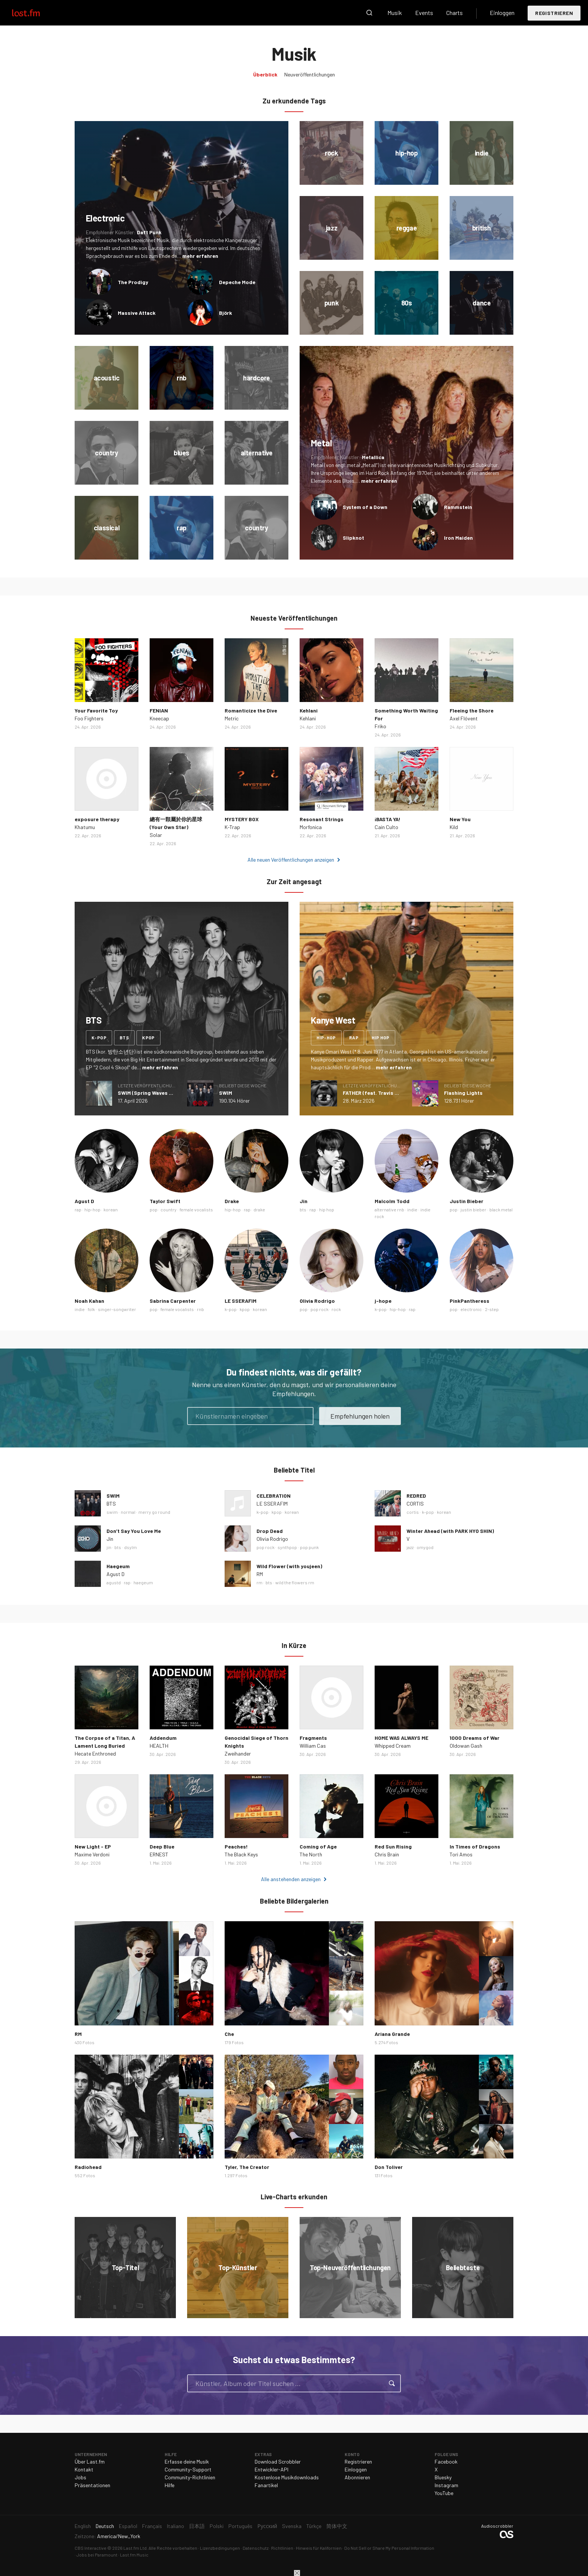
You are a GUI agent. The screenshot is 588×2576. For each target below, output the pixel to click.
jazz (410, 1547)
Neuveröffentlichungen (309, 74)
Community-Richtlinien (190, 2477)
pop (154, 1209)
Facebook (446, 2461)
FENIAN (159, 710)
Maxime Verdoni (92, 1854)
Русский (267, 2526)
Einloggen (502, 12)
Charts (454, 12)
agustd (113, 1582)
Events (424, 12)
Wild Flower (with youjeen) (289, 1566)
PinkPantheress (469, 1301)
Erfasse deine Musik (187, 2461)
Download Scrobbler (278, 2461)
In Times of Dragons (475, 1846)
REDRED (416, 1495)
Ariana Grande (392, 2034)
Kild (454, 827)
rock (336, 1309)
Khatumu (85, 827)
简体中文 (336, 2526)
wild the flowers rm (294, 1582)
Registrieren (554, 13)
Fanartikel (266, 2485)
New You (460, 819)
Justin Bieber (466, 1201)
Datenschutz (255, 2548)
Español (128, 2526)
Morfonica (311, 827)
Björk (225, 313)
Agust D (84, 1201)
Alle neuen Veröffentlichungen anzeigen (291, 859)
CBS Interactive (90, 2548)
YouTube (444, 2493)
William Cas (313, 1745)
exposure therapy (97, 819)
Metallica (373, 457)
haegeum (143, 1582)
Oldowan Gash (466, 1745)
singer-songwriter (117, 1309)
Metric (231, 718)
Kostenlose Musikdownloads (287, 2477)
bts (124, 1037)
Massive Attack (137, 313)
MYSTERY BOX (242, 819)
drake (259, 1209)
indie (412, 1209)
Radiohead (88, 2167)
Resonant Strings (322, 819)
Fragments (313, 1738)
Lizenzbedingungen (220, 2548)
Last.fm (34, 12)
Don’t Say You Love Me (133, 1531)
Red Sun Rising (393, 1846)
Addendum (163, 1738)
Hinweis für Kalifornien (319, 2548)
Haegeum (118, 1566)
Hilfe (169, 2485)
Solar (156, 835)
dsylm (130, 1547)
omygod (425, 1547)
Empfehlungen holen (360, 1416)
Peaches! (236, 1846)
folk (91, 1309)
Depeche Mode (237, 282)
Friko (380, 726)
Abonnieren (357, 2477)
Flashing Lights (463, 1093)
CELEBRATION (273, 1495)
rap (353, 1037)
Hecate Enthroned (95, 1753)
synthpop (287, 1547)
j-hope (383, 1301)
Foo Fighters (89, 718)
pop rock (319, 1309)
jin (108, 1547)
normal (128, 1512)
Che (229, 2034)
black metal (501, 1209)
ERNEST (159, 1854)
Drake (232, 1201)
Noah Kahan (89, 1301)
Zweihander (238, 1753)
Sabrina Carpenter (173, 1301)
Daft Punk (149, 232)
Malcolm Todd (392, 1201)
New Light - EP (93, 1846)
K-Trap (232, 827)
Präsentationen (92, 2485)
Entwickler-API (271, 2469)
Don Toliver (389, 2167)
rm (259, 1582)
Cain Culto (386, 827)
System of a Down (365, 507)
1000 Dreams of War (475, 1738)
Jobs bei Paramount (96, 2554)
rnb (200, 1309)
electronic (471, 1309)
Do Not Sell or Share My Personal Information (389, 2548)
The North (311, 1854)
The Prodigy (133, 282)
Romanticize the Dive (251, 710)
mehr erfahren (200, 256)
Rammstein (458, 507)
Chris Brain (387, 1854)
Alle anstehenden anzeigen (291, 1879)
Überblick (265, 74)
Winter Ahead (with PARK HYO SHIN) (450, 1531)
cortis (412, 1512)
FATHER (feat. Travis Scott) (377, 1093)
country (168, 1209)
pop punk (309, 1547)
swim (112, 1512)
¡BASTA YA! (387, 819)
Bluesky (443, 2477)
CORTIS (415, 1503)
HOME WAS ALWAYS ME (401, 1738)
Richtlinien (282, 2548)
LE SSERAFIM (240, 1301)
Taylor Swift (165, 1201)
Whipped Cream (393, 1745)
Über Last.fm (90, 2461)
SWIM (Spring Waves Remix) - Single (162, 1093)
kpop (148, 1037)
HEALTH (159, 1745)
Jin (304, 1201)
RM (259, 1574)
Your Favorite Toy (96, 710)
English (83, 2526)
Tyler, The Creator (247, 2167)
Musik (394, 12)
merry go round (154, 1512)
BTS (111, 1503)
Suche (369, 12)
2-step (492, 1309)
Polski (217, 2526)
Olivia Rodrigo (317, 1301)
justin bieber (473, 1209)
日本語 (197, 2526)
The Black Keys (241, 1854)
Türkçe (313, 2526)
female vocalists (196, 1209)
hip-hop (326, 1037)
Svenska (292, 2526)
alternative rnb (389, 1209)
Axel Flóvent (464, 718)
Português (240, 2526)
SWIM (225, 1093)
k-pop (99, 1037)
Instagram (446, 2485)
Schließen (297, 2573)
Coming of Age (318, 1846)
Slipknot (353, 537)
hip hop (381, 1037)
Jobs (80, 2477)
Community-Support (188, 2469)
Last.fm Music (134, 2554)
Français (152, 2526)
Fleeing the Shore (472, 710)
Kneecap (159, 718)
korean (111, 1209)
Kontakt (84, 2469)
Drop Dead (269, 1531)
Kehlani (309, 710)
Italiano (175, 2526)
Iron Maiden (458, 537)
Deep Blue (162, 1846)
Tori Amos (461, 1854)
